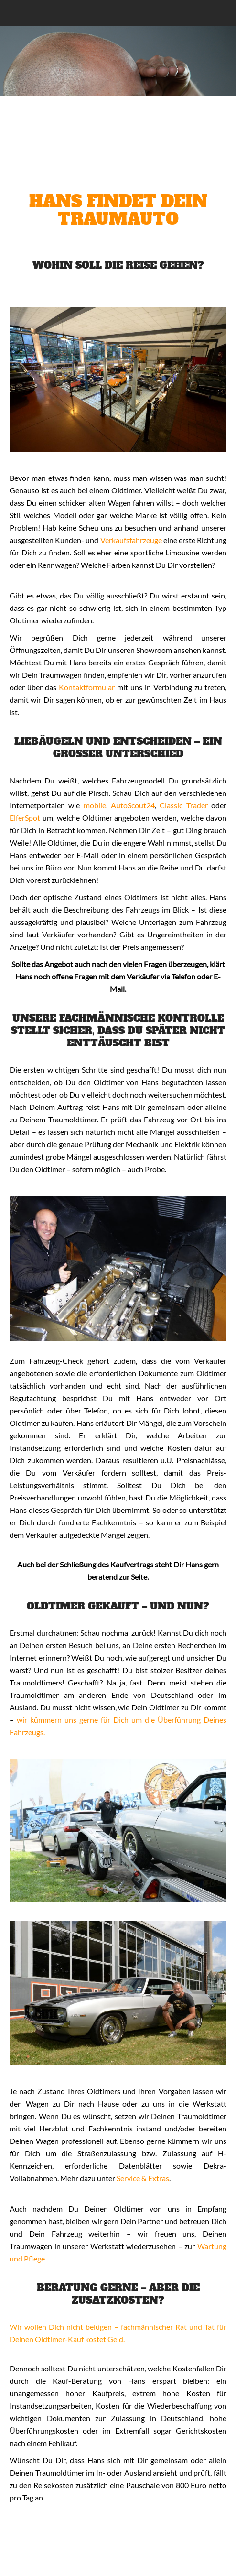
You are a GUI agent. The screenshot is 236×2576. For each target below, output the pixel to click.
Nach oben (222, 2562)
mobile (95, 805)
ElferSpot (25, 817)
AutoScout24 (133, 805)
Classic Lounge (88, 13)
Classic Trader (183, 805)
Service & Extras (143, 2178)
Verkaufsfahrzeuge (131, 539)
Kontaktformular (87, 687)
